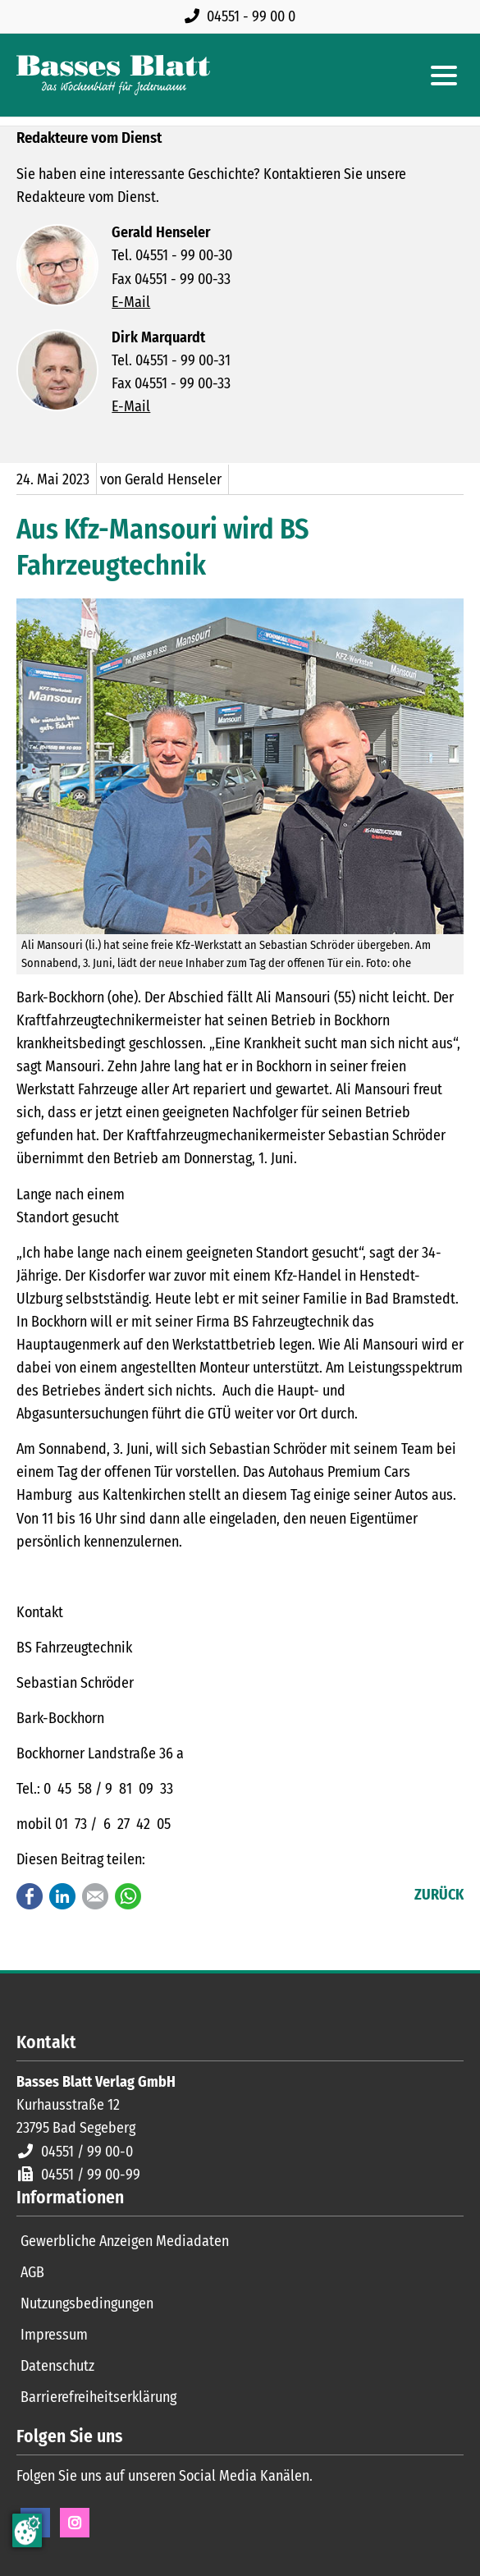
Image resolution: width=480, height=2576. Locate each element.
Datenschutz (57, 2366)
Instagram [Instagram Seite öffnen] (74, 2522)
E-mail (95, 1896)
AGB (32, 2272)
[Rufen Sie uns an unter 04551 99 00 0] (243, 16)
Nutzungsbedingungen (87, 2303)
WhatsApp (128, 1896)
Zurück (439, 1895)
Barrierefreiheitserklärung (98, 2397)
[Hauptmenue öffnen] (444, 75)
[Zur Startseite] (113, 75)
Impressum (54, 2335)
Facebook (29, 1896)
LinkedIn (62, 1896)
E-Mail (131, 302)
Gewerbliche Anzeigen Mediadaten (125, 2241)
